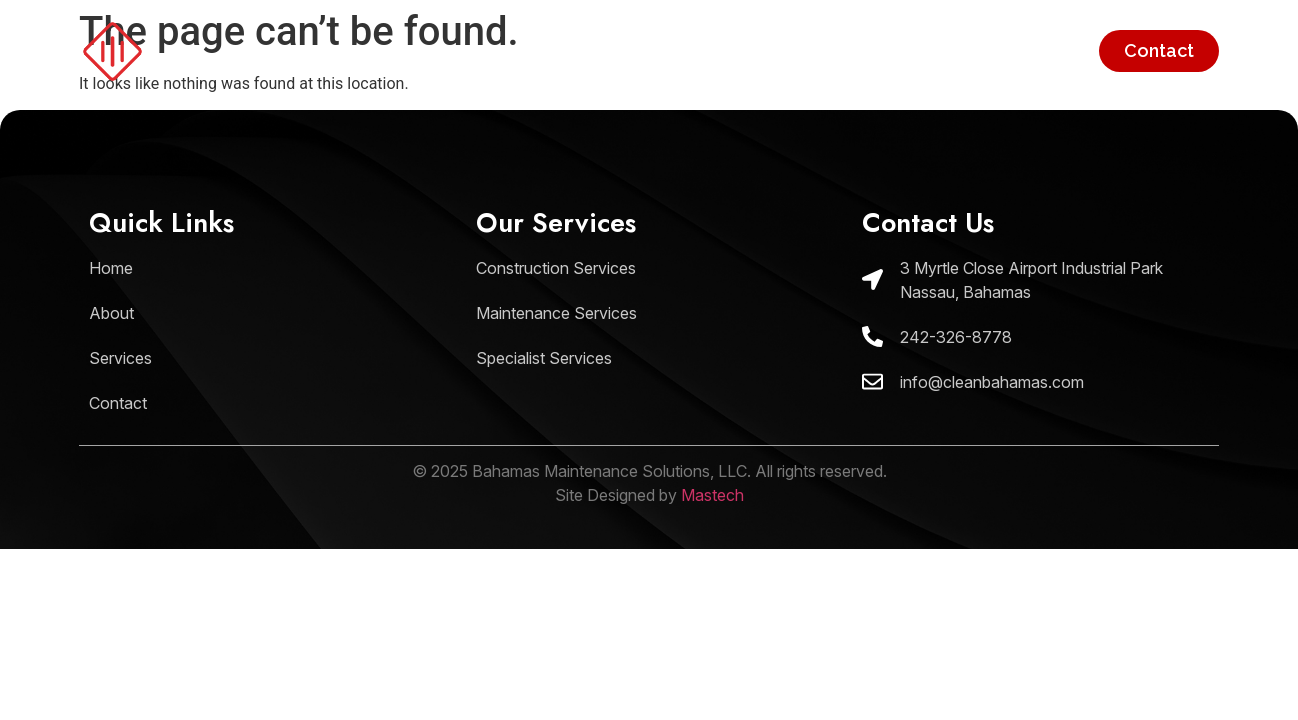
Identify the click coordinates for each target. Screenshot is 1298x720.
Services (1038, 50)
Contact (1159, 50)
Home (822, 50)
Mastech (712, 495)
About (925, 50)
